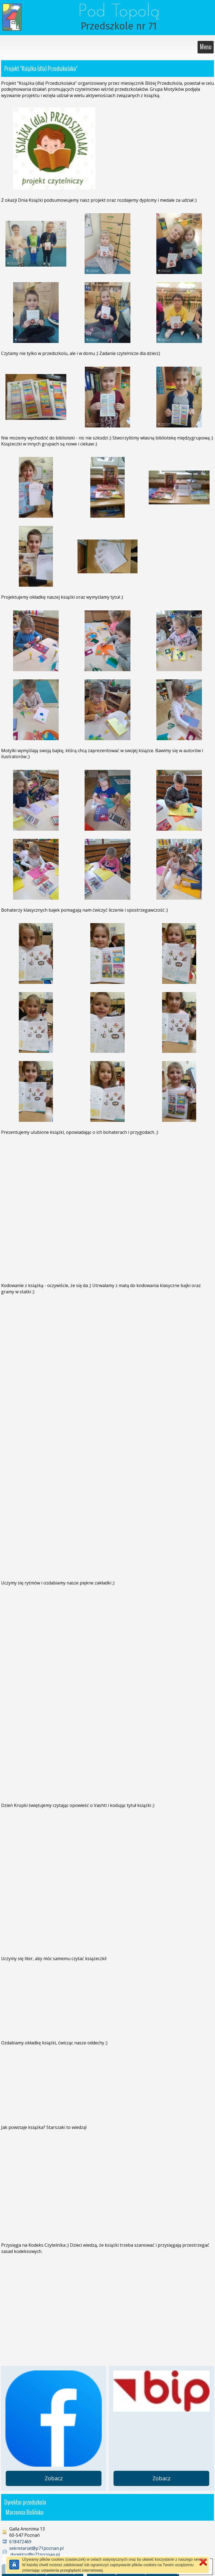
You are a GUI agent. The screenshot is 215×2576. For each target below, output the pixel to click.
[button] (203, 2567)
